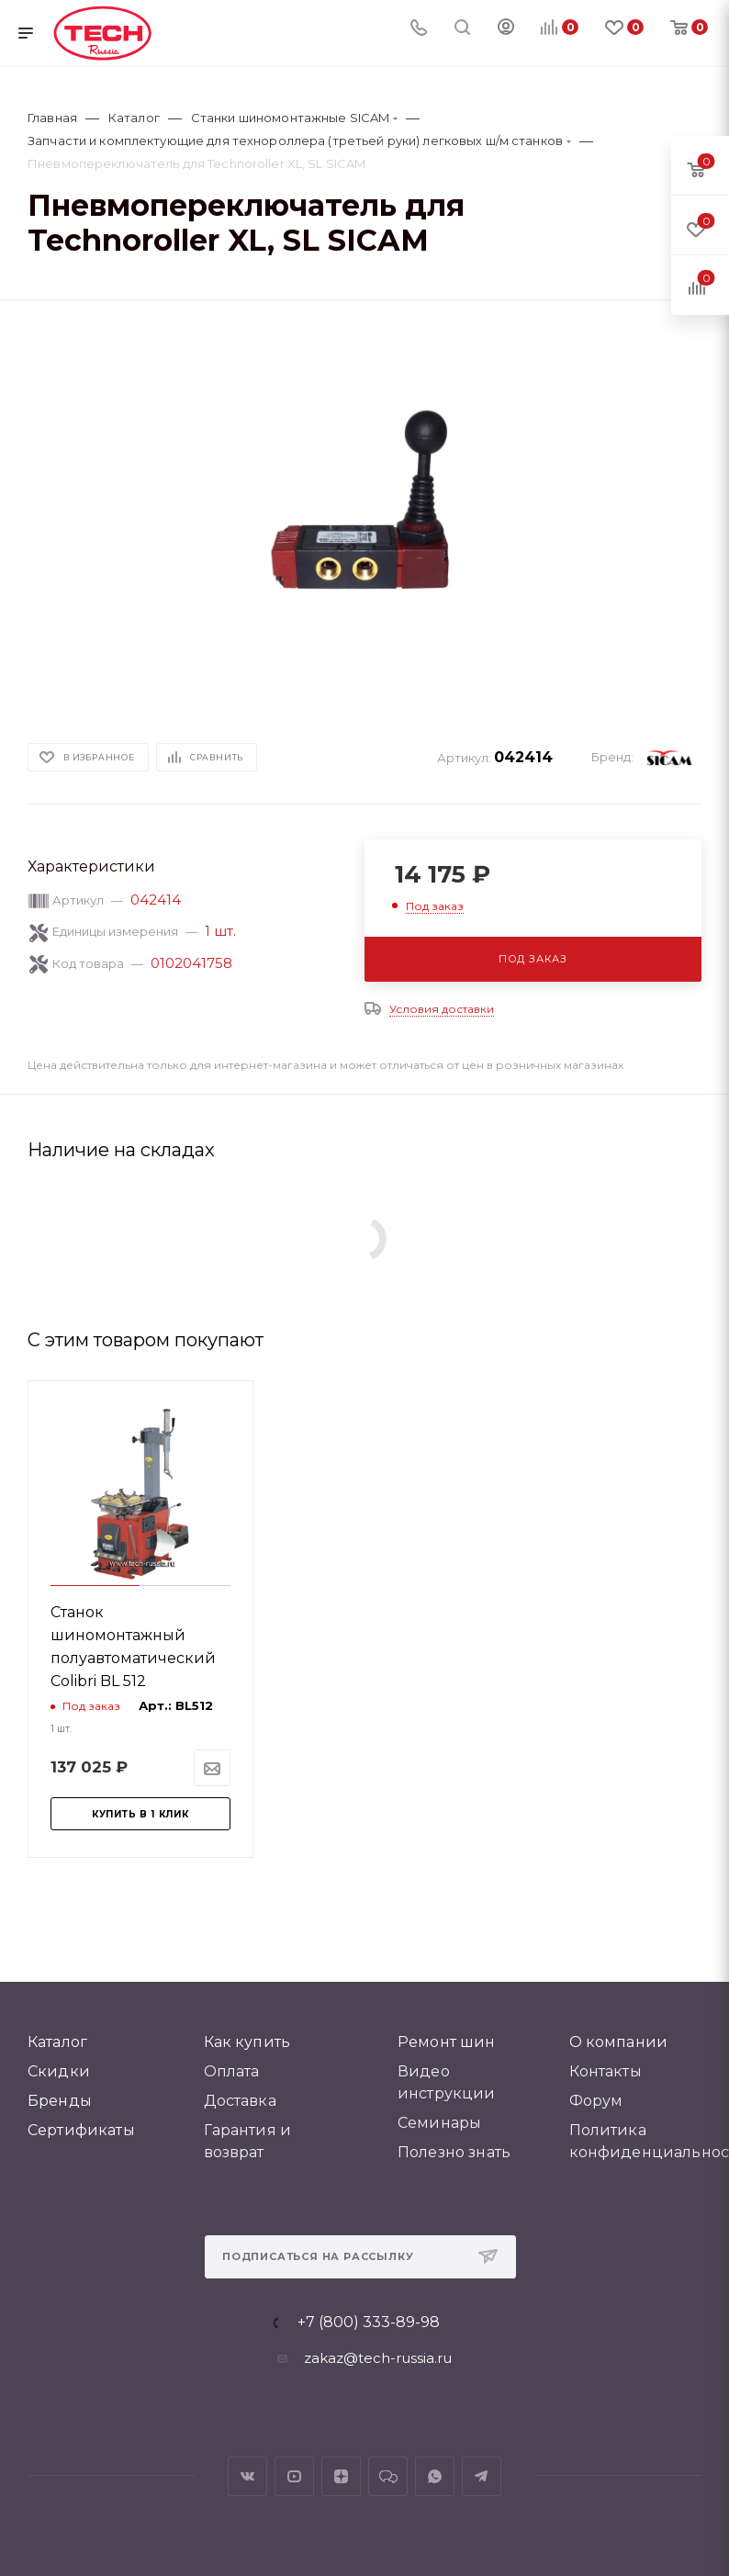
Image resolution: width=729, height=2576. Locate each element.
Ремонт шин (447, 2042)
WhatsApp (434, 2476)
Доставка (240, 2100)
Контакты (605, 2071)
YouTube (294, 2476)
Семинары (439, 2123)
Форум (596, 2100)
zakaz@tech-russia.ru (378, 2358)
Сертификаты (81, 2130)
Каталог (57, 2042)
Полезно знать (454, 2152)
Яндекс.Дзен (341, 2476)
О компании (618, 2042)
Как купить (247, 2042)
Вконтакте (247, 2476)
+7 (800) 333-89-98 (368, 2322)
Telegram (481, 2476)
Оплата (232, 2071)
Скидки (59, 2071)
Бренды (60, 2100)
